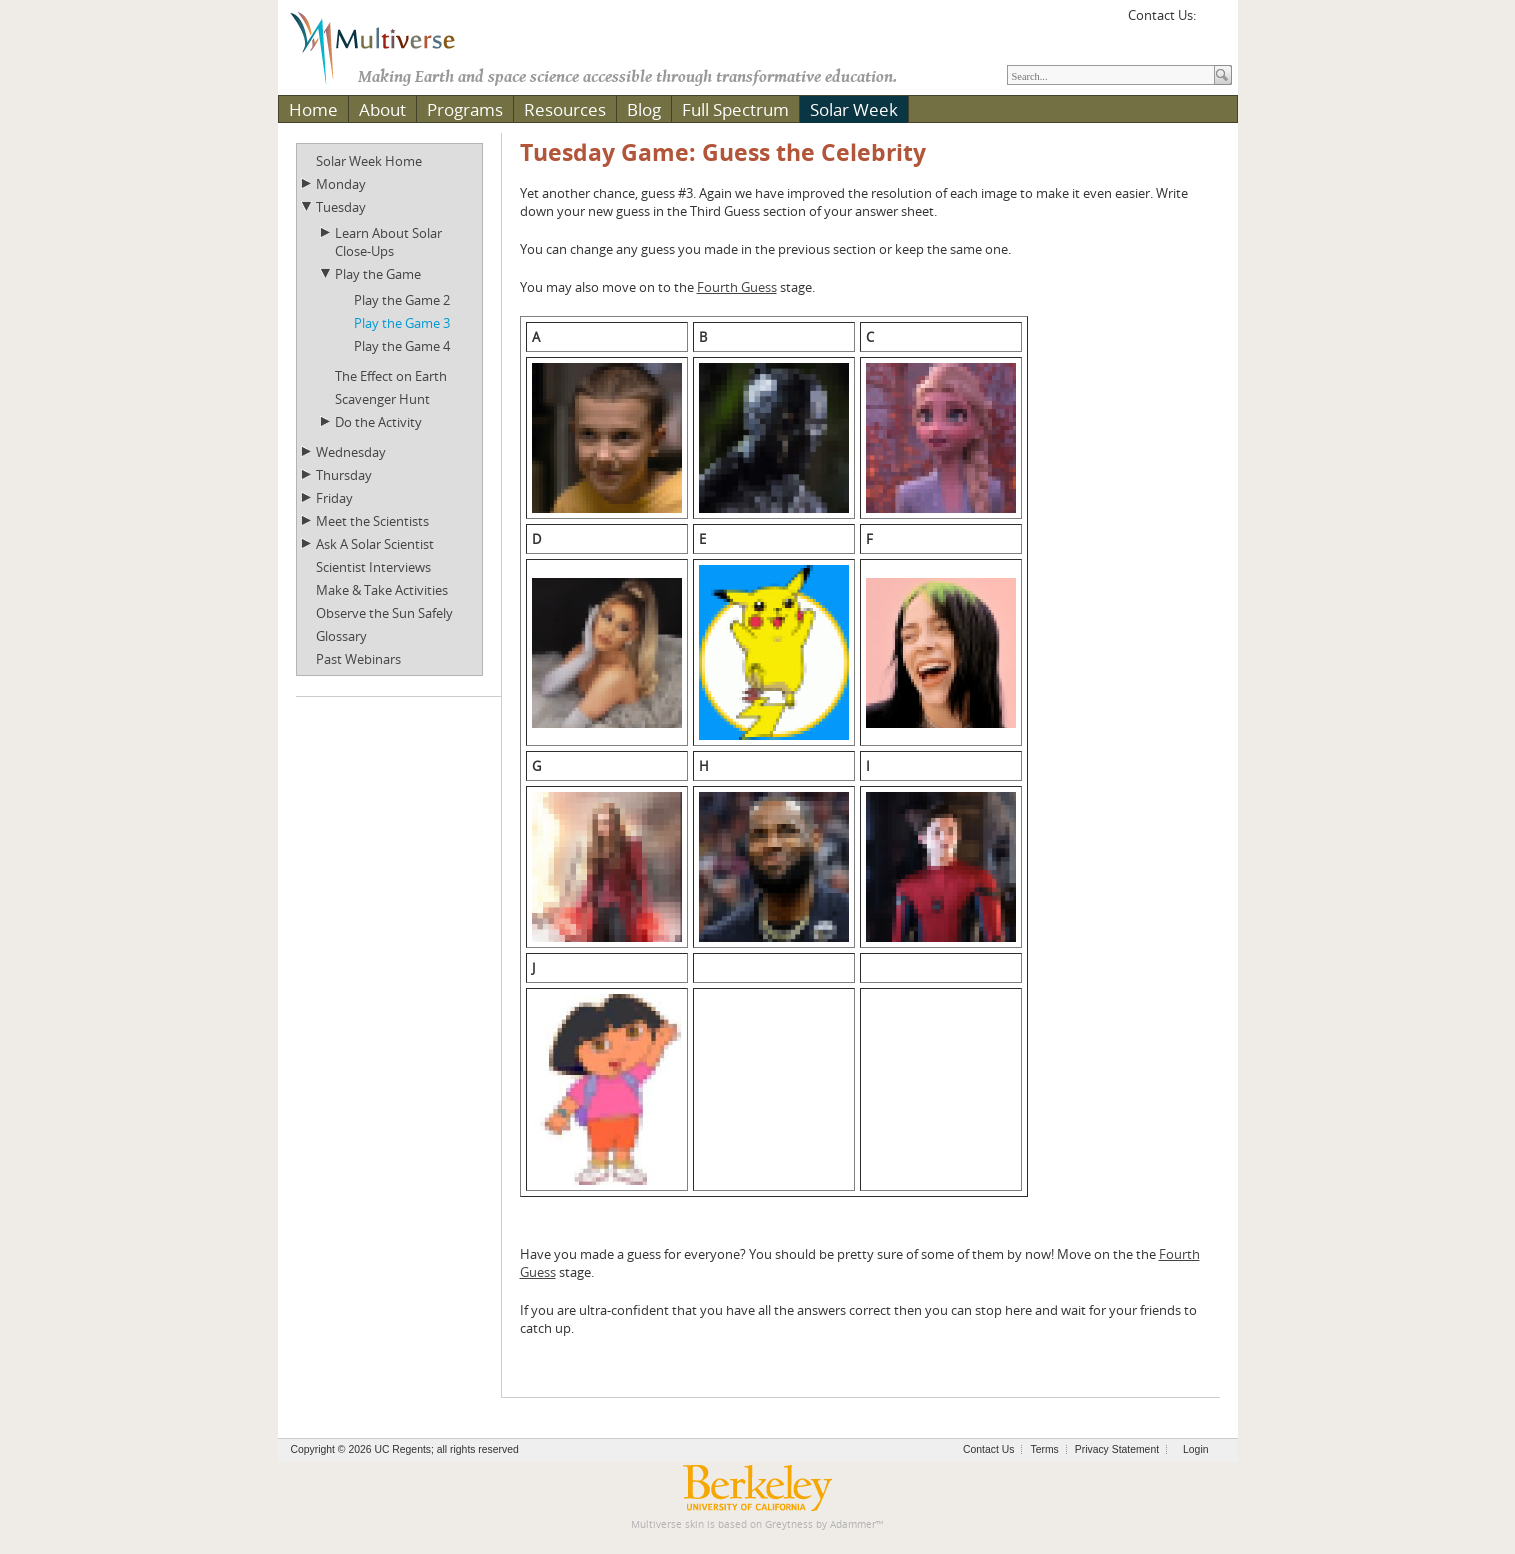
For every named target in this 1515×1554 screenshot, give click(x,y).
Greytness (789, 1524)
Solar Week (854, 109)
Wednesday (351, 452)
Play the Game (378, 274)
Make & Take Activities (382, 590)
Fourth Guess (737, 287)
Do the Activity (378, 422)
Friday (334, 498)
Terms (1044, 1449)
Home (313, 109)
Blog (644, 109)
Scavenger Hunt (382, 399)
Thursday (344, 475)
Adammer (853, 1524)
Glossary (341, 636)
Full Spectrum (735, 109)
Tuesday (341, 207)
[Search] (1111, 75)
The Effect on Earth (391, 376)
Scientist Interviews (373, 567)
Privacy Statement (1117, 1449)
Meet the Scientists (372, 521)
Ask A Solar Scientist (375, 544)
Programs (465, 109)
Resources (565, 109)
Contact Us (988, 1449)
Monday (341, 184)
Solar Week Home (369, 161)
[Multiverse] (387, 46)
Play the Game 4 (402, 346)
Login (1195, 1449)
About (382, 109)
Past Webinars (358, 659)
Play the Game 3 (402, 323)
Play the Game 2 (402, 300)
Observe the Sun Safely (384, 613)
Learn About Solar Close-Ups (388, 242)
